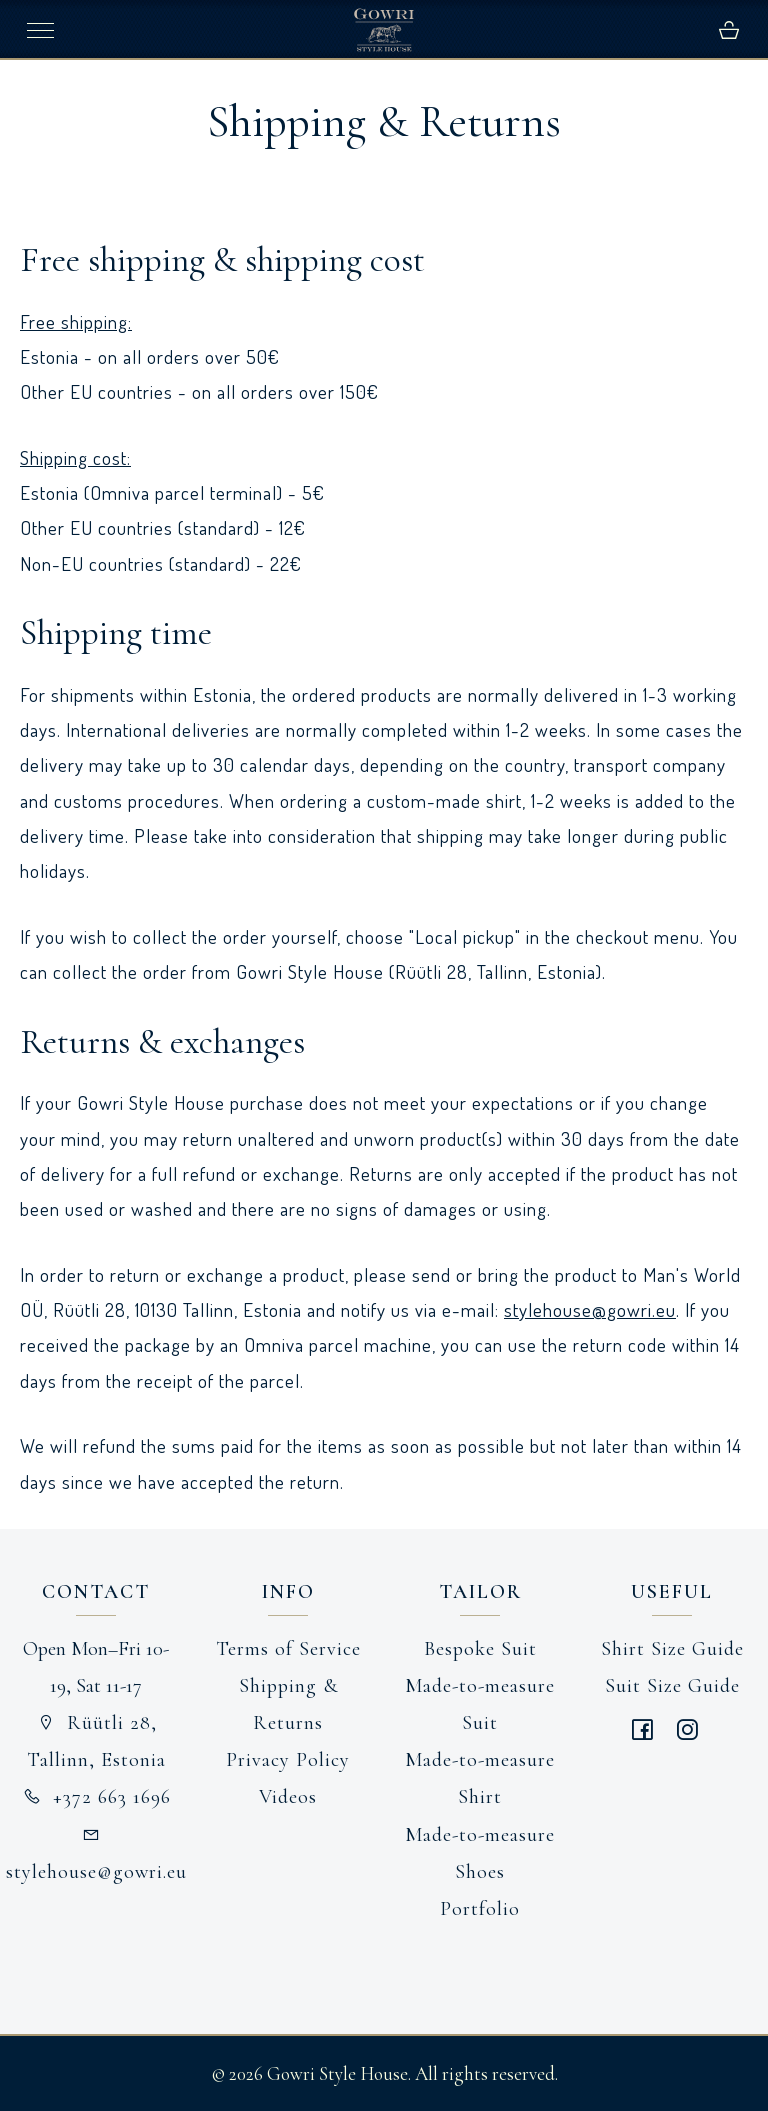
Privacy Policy (288, 1760)
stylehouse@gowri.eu (590, 1309)
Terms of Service (288, 1649)
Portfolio (480, 1909)
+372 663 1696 (96, 1797)
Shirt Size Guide (672, 1649)
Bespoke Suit (480, 1649)
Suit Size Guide (672, 1686)
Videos (288, 1797)
